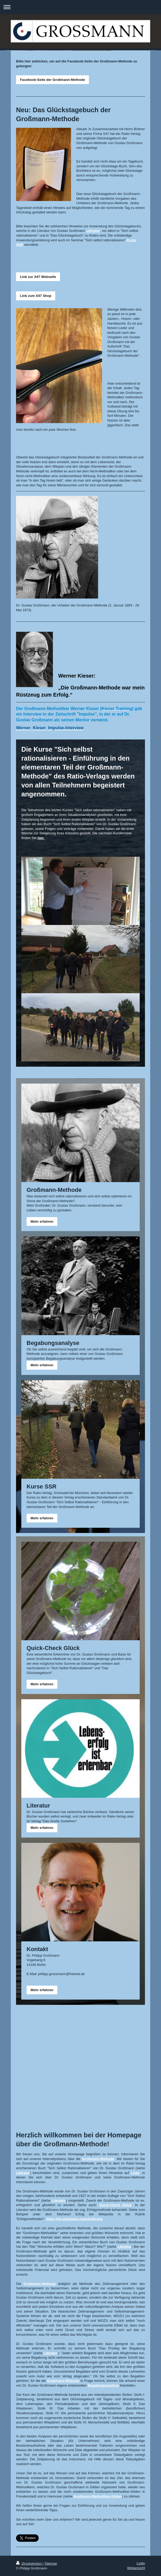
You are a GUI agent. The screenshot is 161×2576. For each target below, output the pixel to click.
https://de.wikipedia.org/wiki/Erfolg (74, 2219)
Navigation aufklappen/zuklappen (80, 7)
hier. (40, 838)
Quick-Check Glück (115, 2205)
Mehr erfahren (42, 1221)
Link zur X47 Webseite (38, 277)
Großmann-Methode (98, 2159)
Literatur (93, 231)
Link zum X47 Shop (35, 296)
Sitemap (50, 2563)
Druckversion (29, 2563)
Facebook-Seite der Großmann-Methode (52, 80)
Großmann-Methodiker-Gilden (97, 2496)
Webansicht (136, 2568)
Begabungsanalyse (103, 2385)
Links (135, 2173)
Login (141, 2563)
